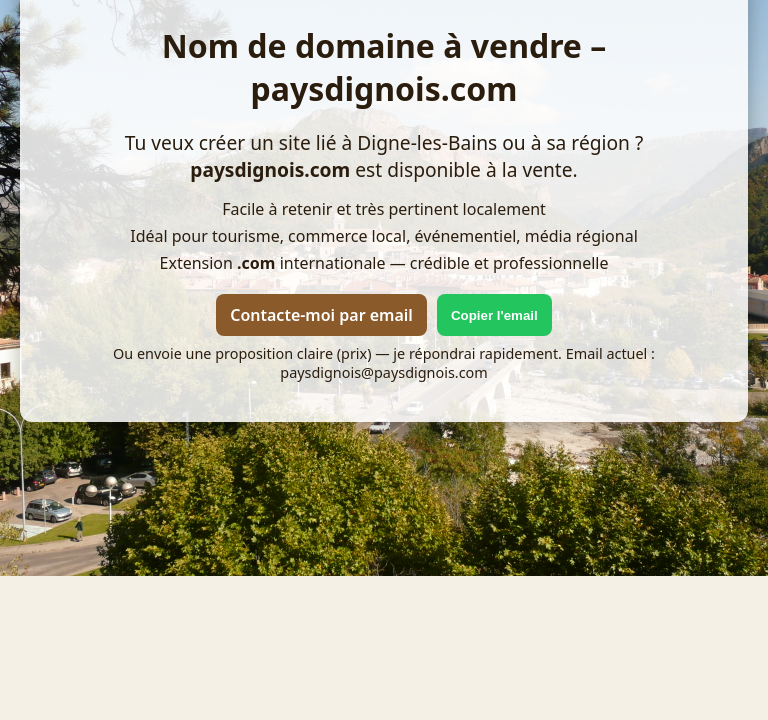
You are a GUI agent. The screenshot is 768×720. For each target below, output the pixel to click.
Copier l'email (494, 315)
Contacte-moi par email (321, 315)
